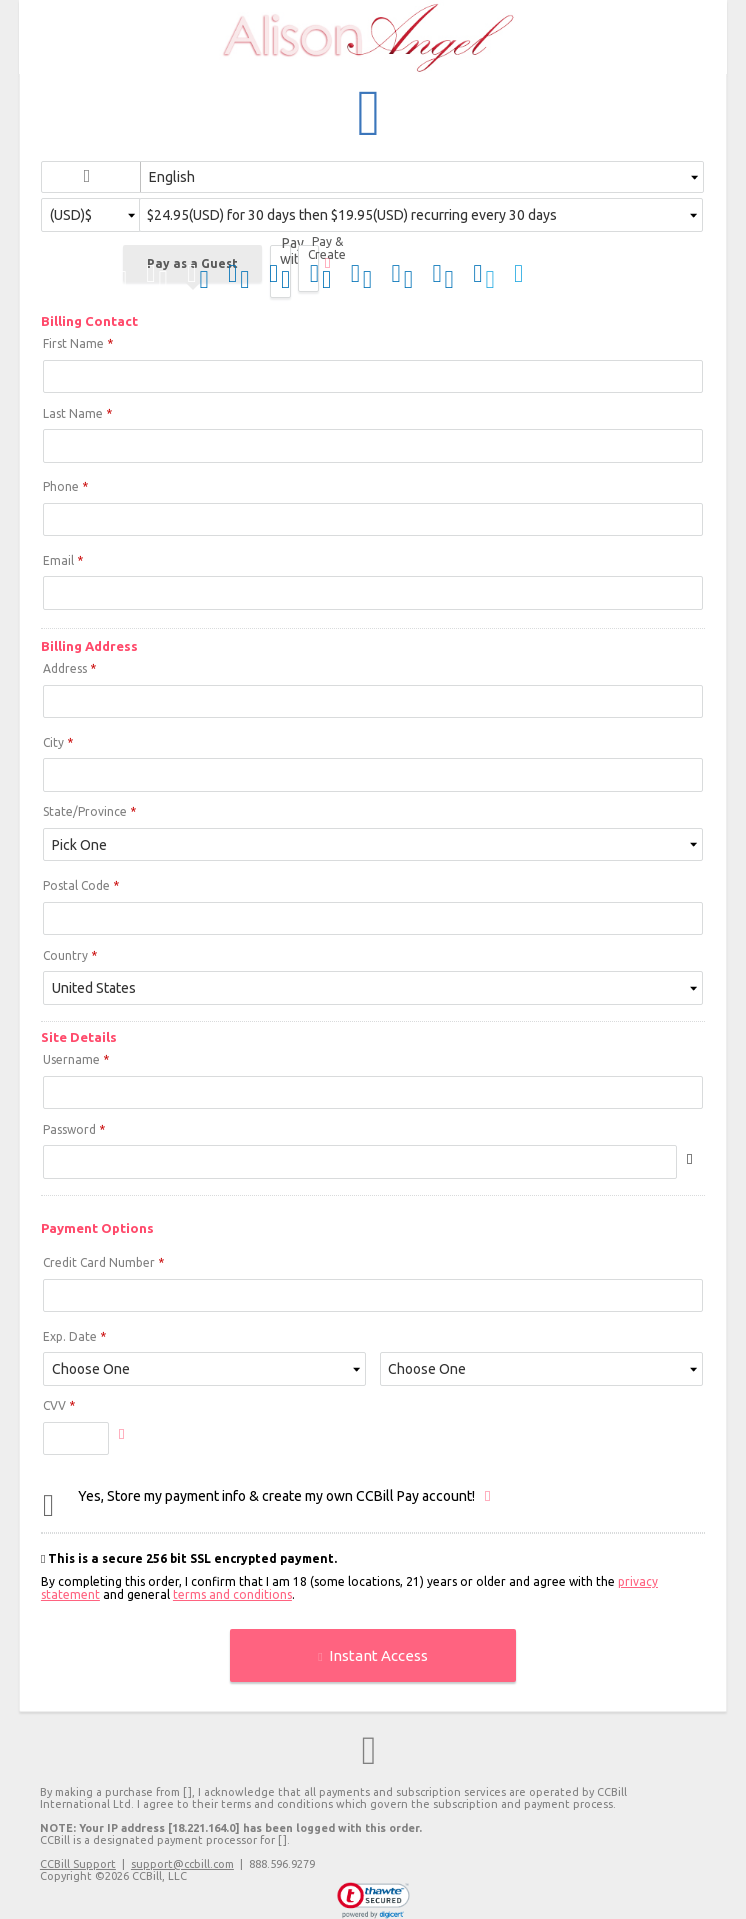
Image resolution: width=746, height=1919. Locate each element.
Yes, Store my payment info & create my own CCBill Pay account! (276, 1496)
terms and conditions (232, 1594)
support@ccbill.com (182, 1864)
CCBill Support (78, 1864)
